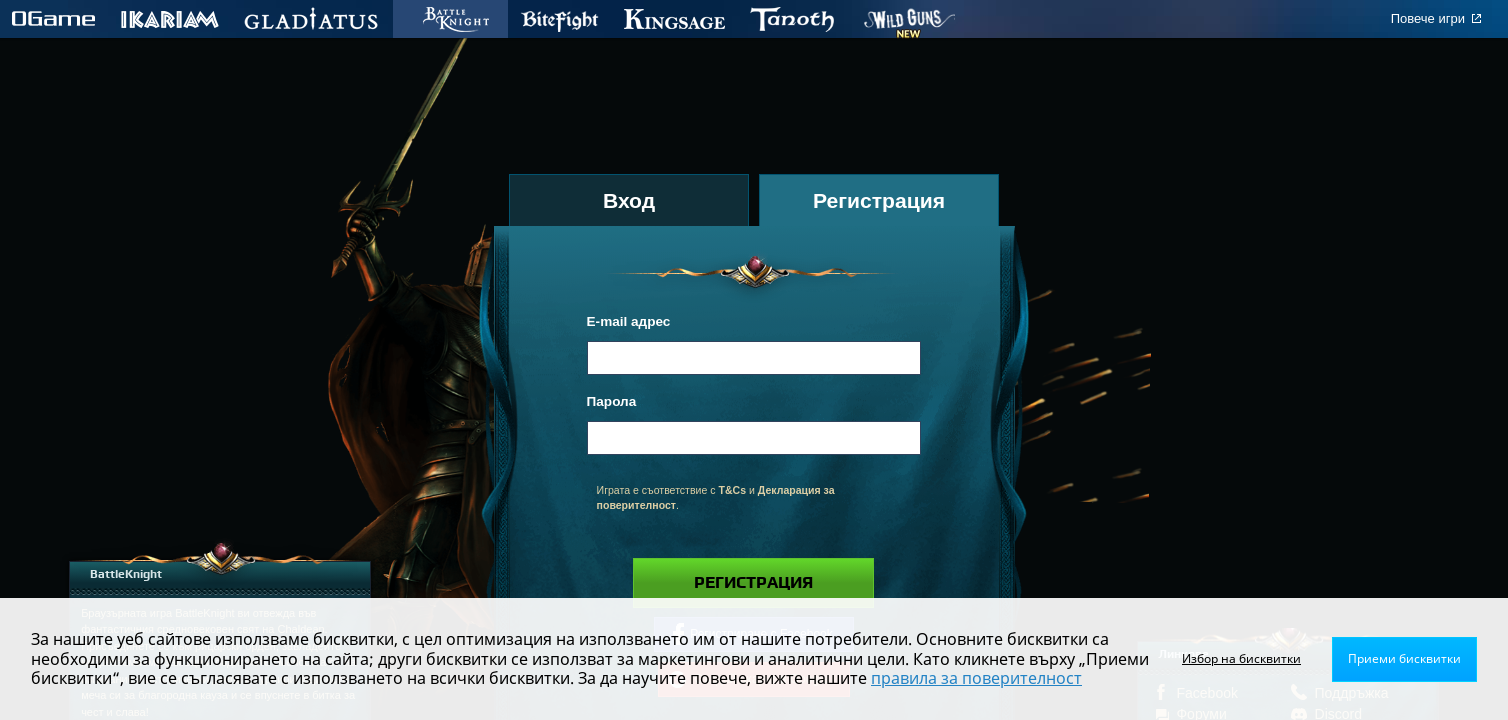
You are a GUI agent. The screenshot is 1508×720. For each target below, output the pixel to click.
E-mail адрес (629, 321)
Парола (612, 401)
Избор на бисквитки (1241, 658)
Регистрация (753, 583)
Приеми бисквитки (1404, 658)
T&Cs (732, 490)
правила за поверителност (976, 678)
